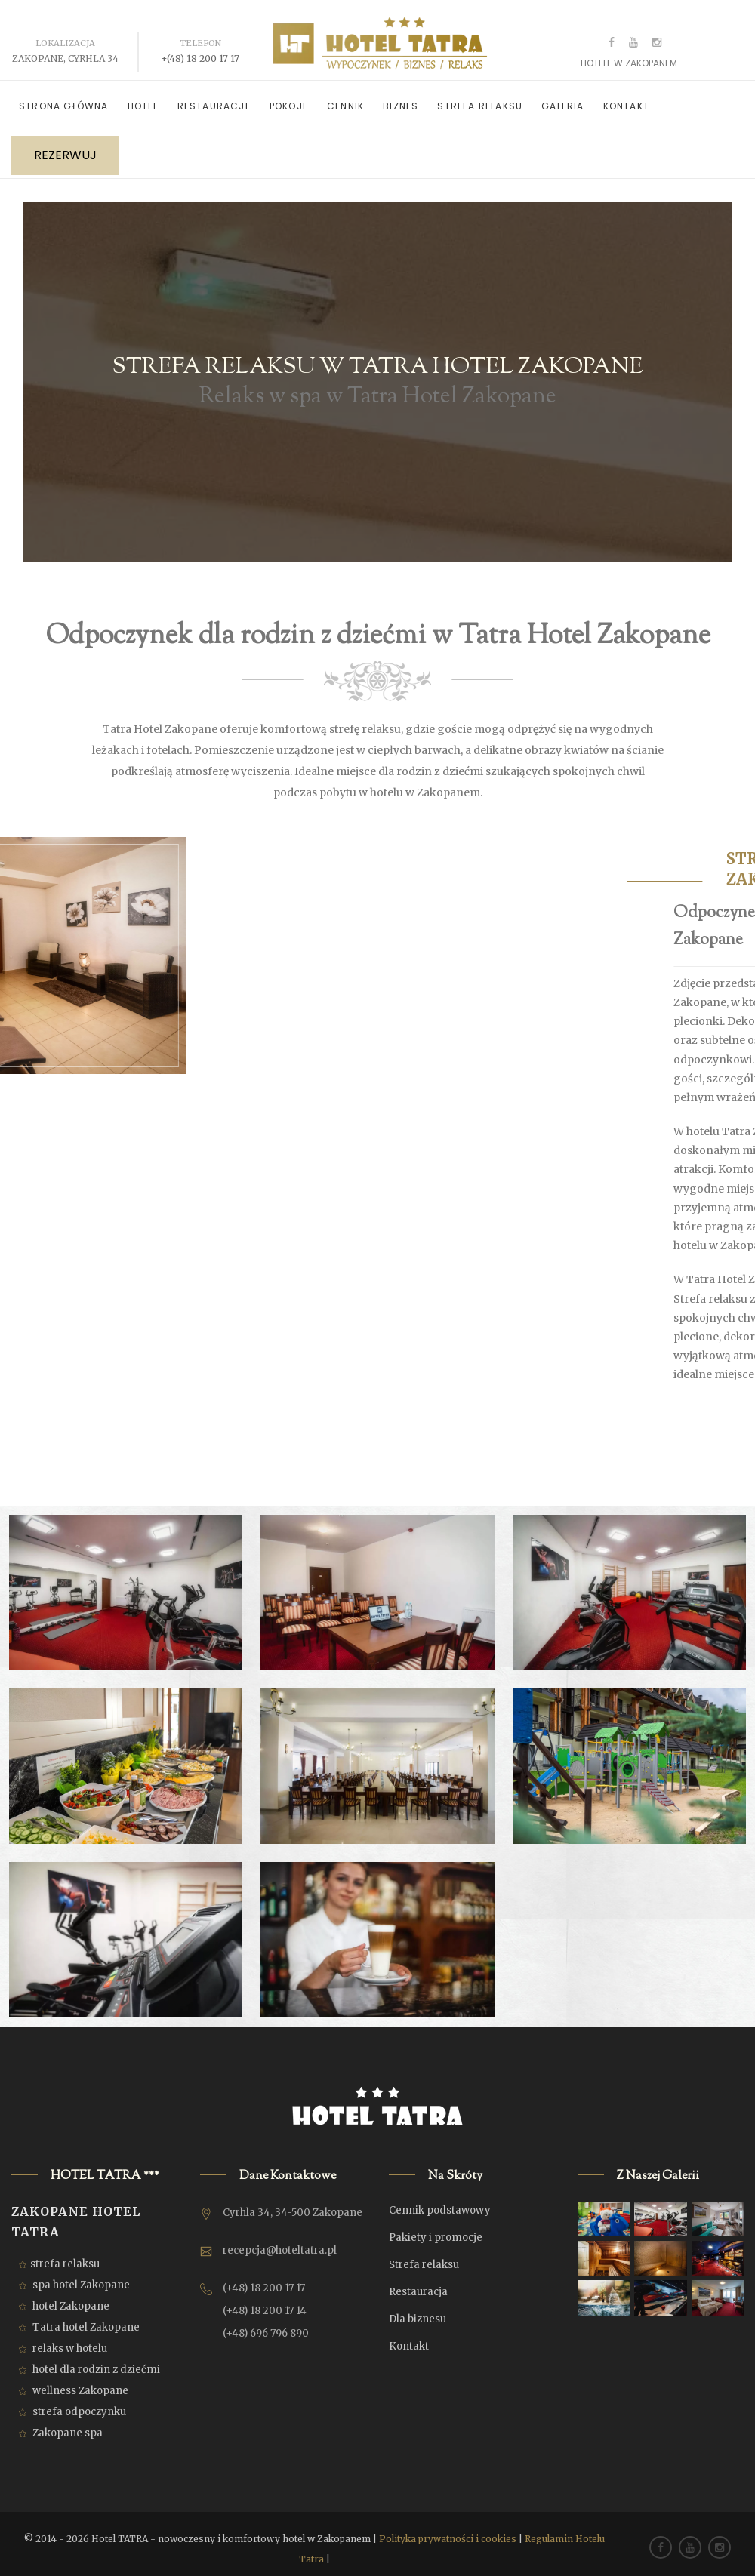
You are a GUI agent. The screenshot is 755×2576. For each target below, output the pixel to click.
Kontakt (626, 97)
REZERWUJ (65, 146)
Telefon (200, 34)
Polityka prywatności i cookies (447, 2529)
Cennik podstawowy (440, 2201)
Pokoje (289, 97)
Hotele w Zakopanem (629, 54)
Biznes (400, 97)
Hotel (143, 97)
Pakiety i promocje (435, 2228)
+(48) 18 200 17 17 (200, 49)
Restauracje (214, 97)
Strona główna (64, 97)
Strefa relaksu (479, 97)
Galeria (562, 97)
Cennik (345, 97)
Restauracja (418, 2282)
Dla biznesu (417, 2310)
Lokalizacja (65, 34)
